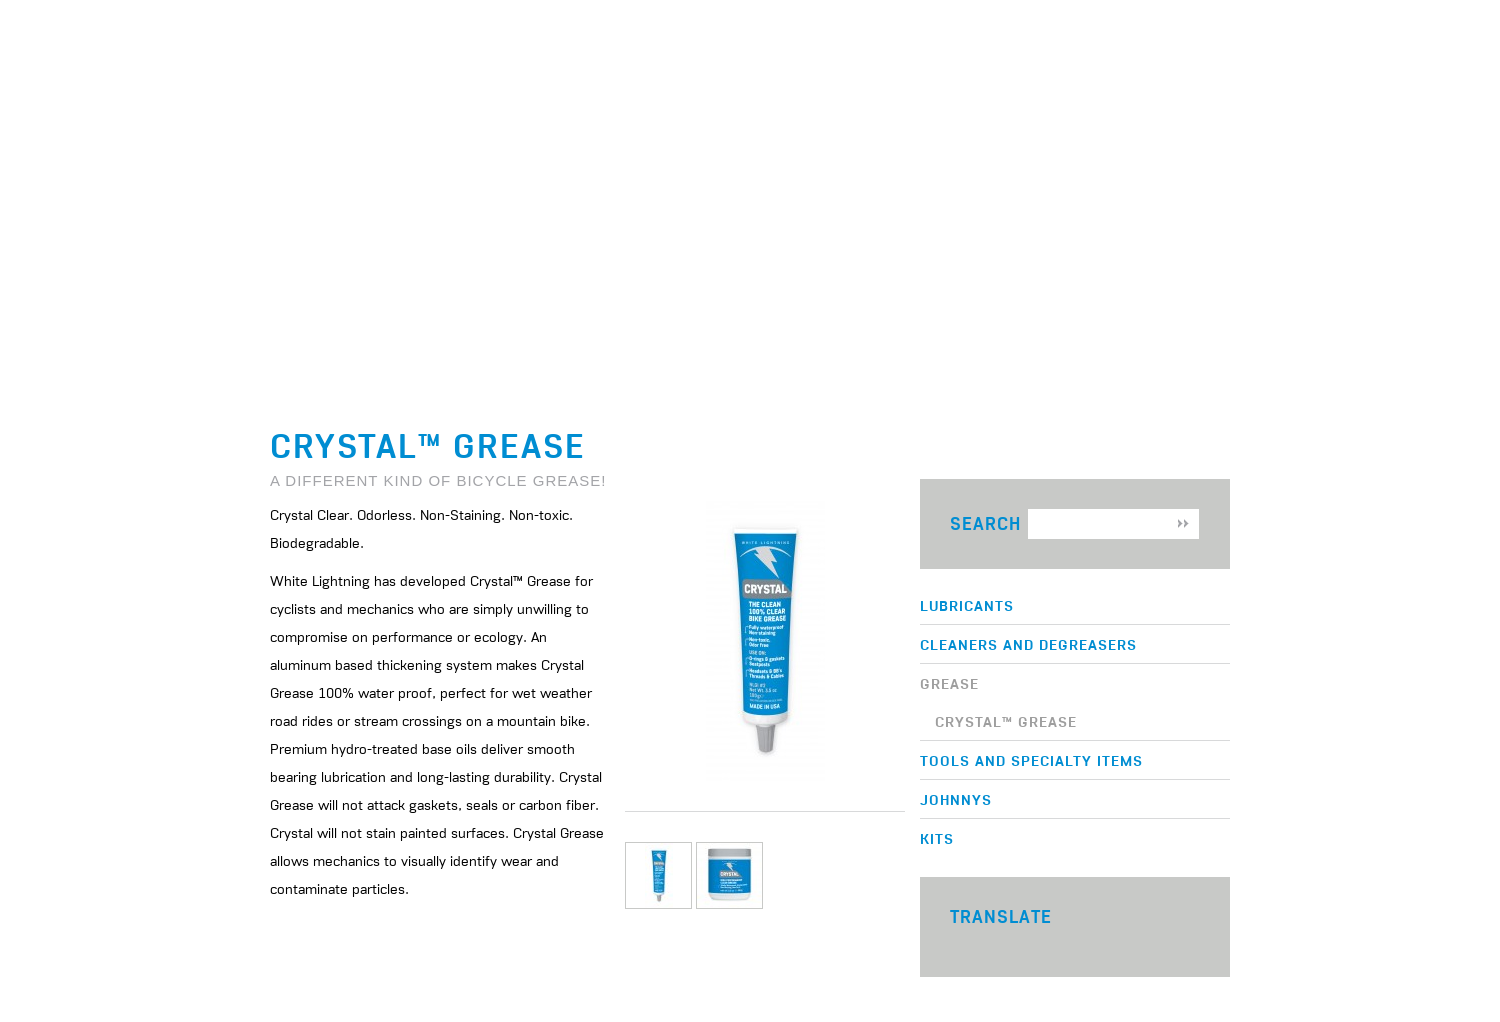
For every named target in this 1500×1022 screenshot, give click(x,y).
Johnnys (956, 799)
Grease (949, 683)
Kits (937, 838)
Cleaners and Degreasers (1028, 644)
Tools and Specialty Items (1031, 760)
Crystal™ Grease (1006, 721)
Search (985, 523)
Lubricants (967, 605)
